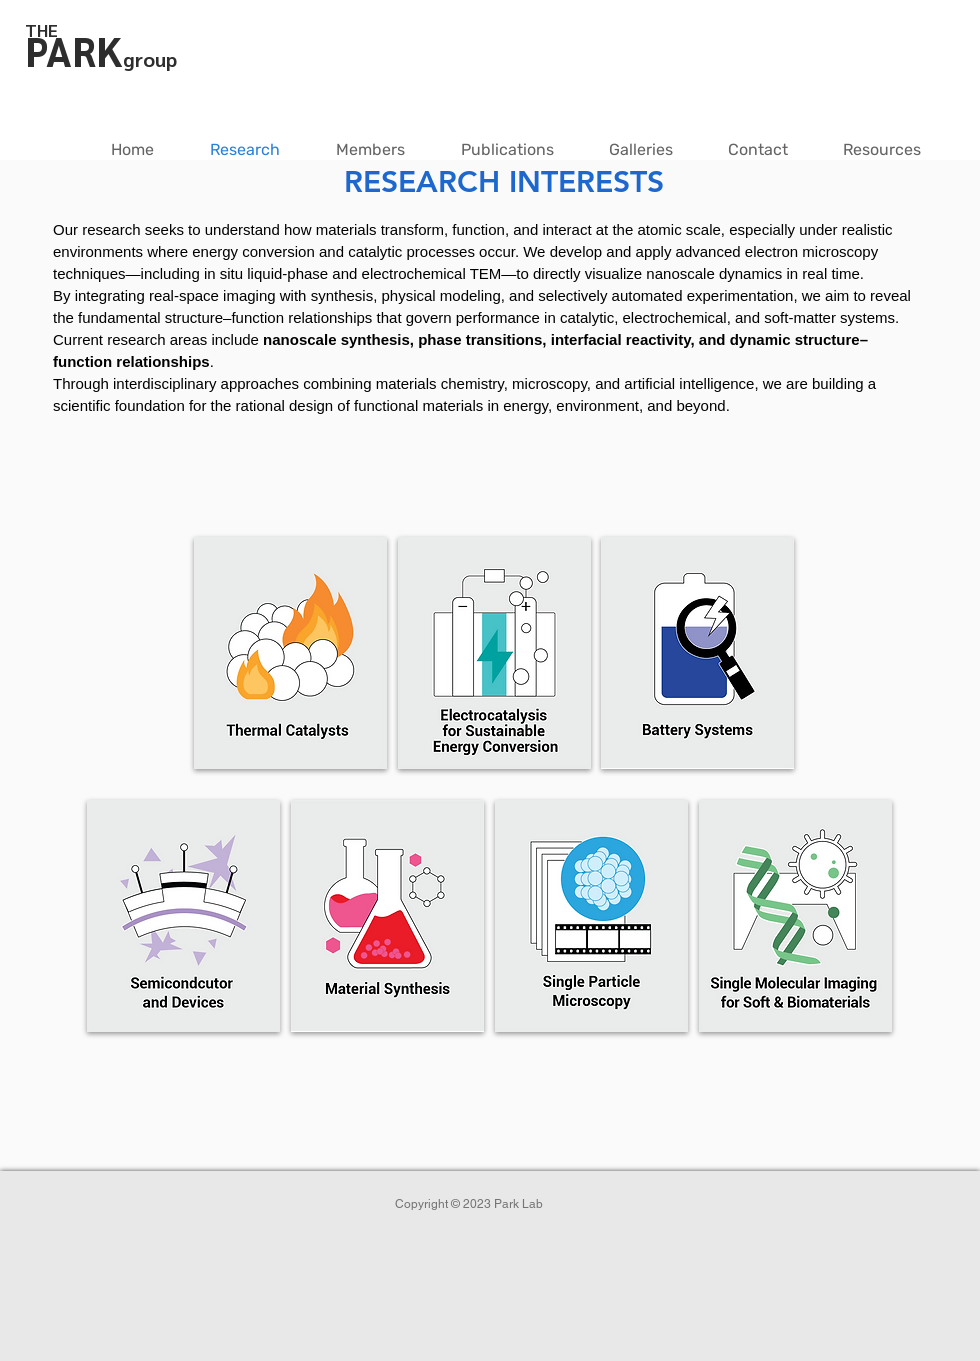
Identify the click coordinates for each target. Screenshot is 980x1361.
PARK (74, 50)
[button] (370, 150)
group (150, 59)
